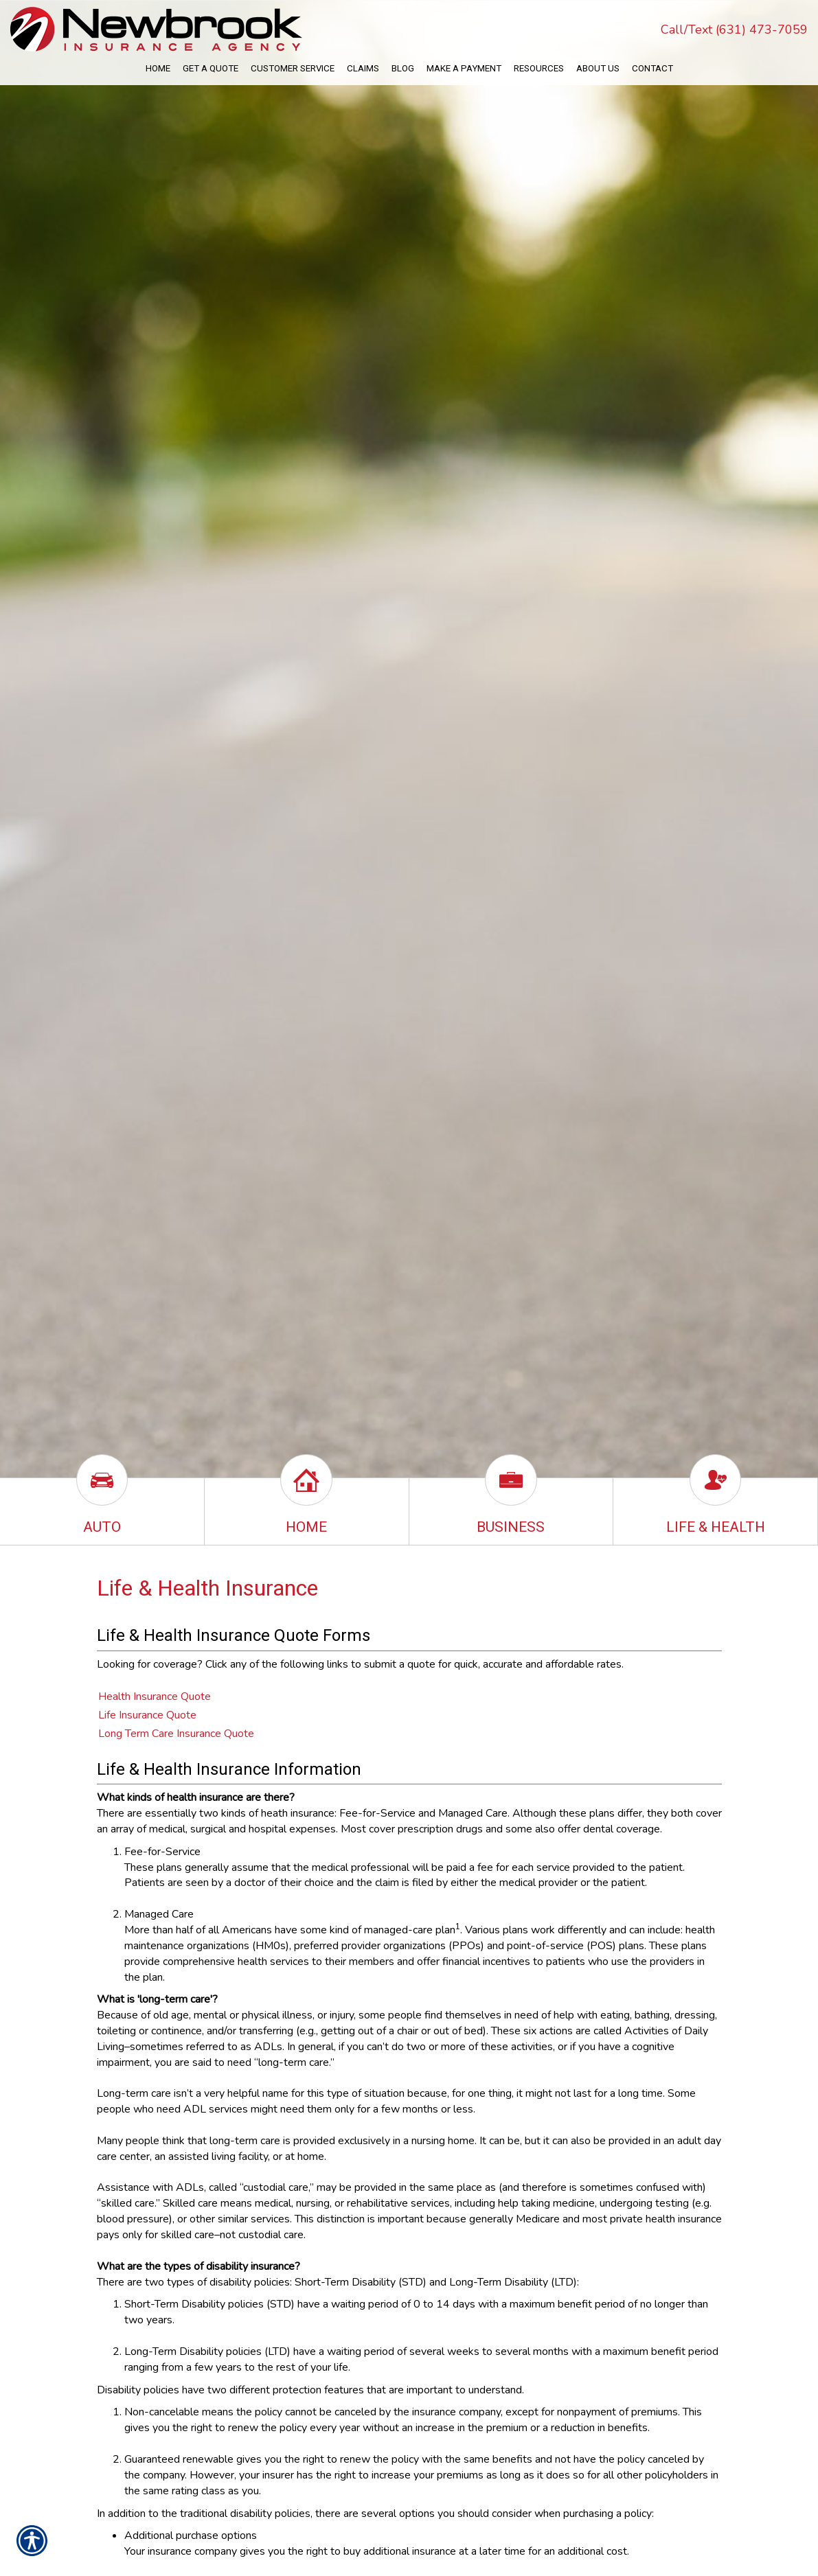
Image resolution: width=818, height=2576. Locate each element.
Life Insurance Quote (147, 1715)
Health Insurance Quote (154, 1696)
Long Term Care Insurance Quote (176, 1733)
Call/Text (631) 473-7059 (734, 29)
